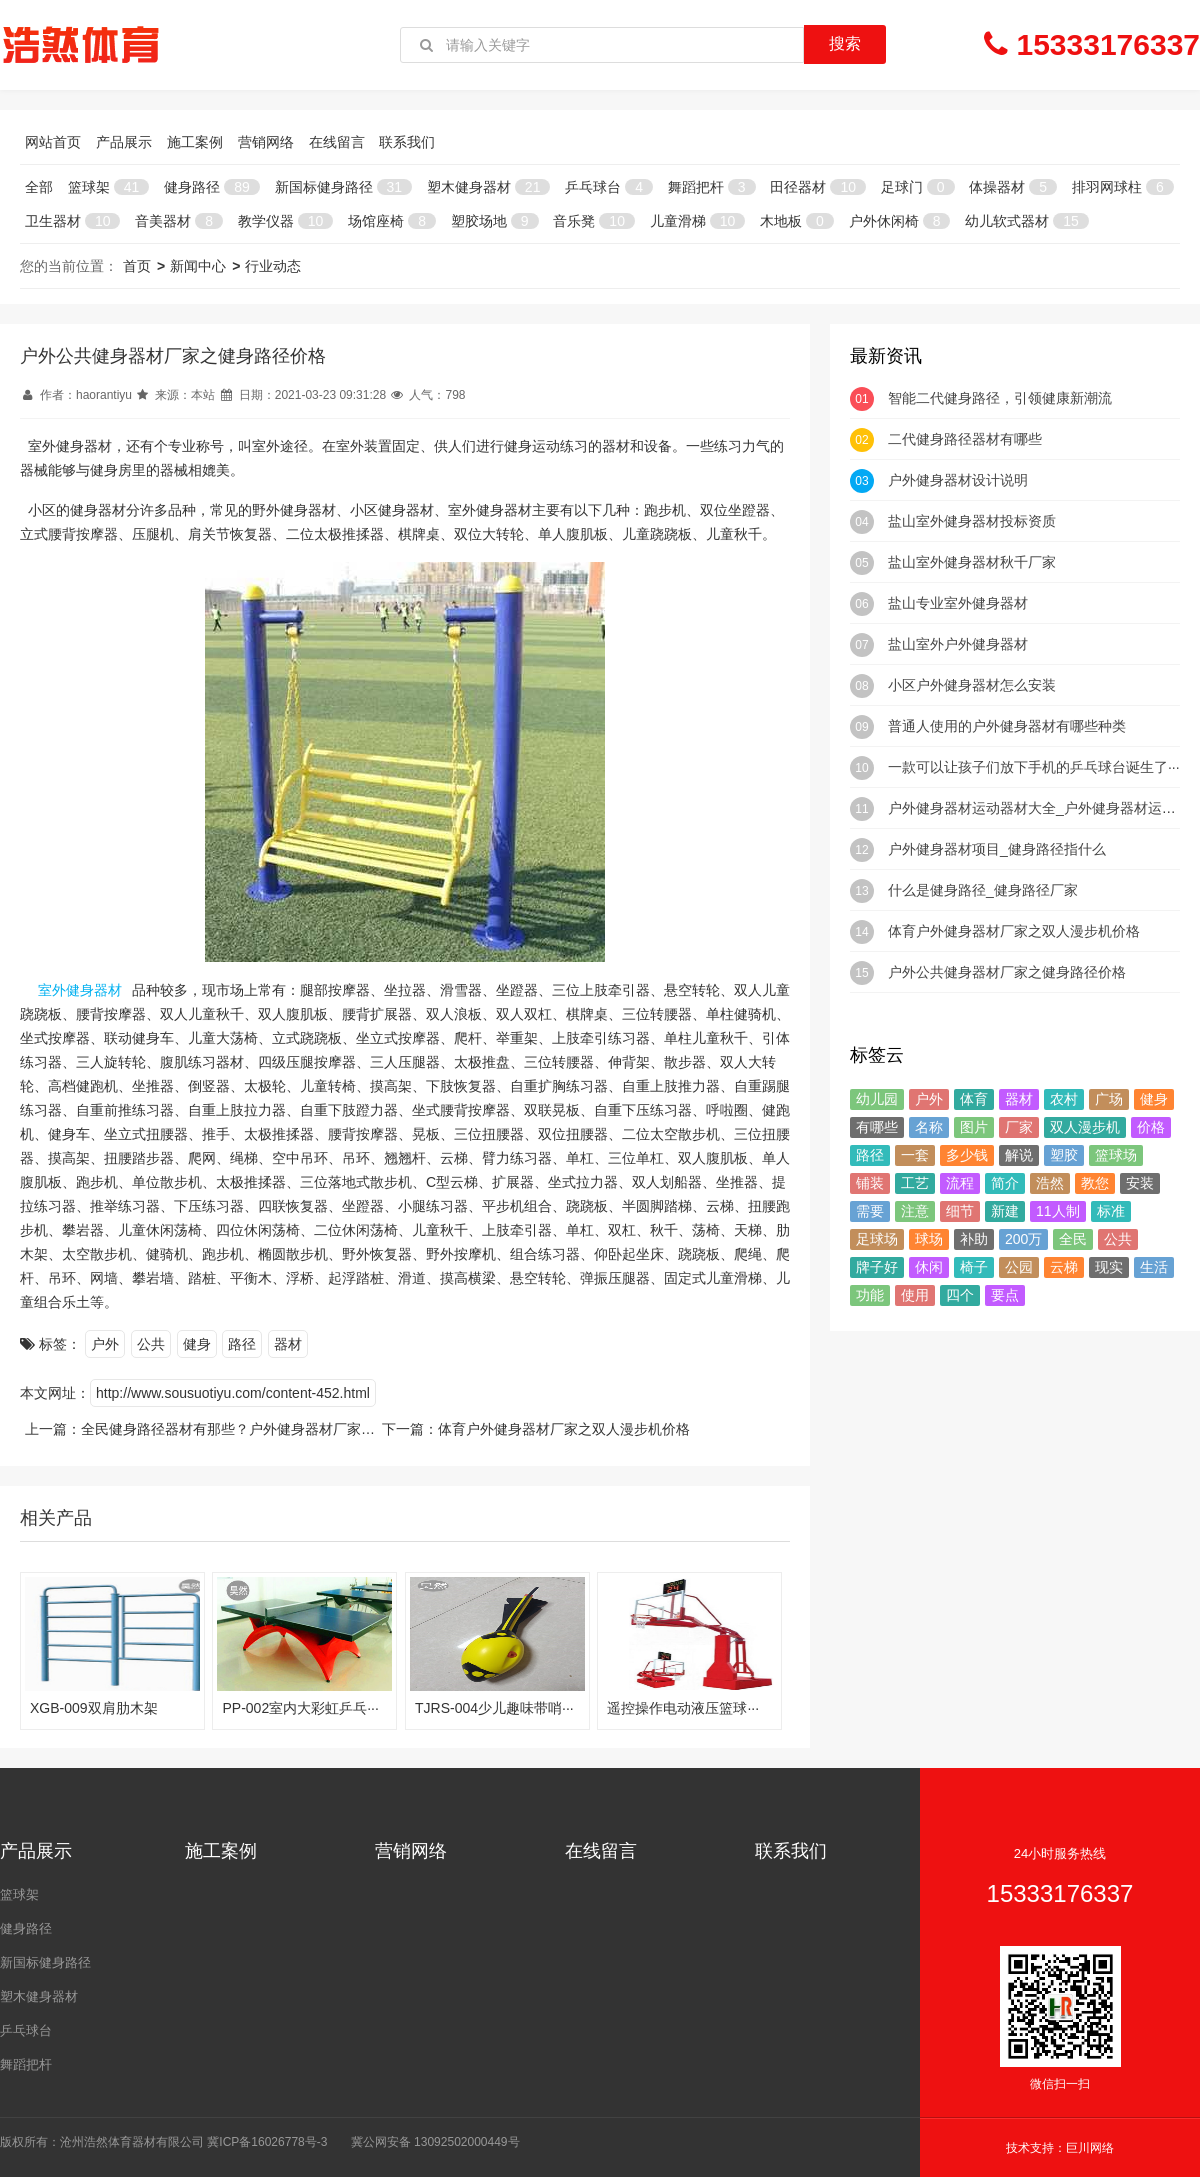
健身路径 (211, 187)
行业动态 (273, 266)
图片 (974, 1127)
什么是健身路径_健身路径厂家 (983, 890)
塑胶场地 (495, 221)
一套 (915, 1155)
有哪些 (877, 1127)
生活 (1154, 1267)
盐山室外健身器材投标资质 (972, 521)
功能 (870, 1295)
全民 (1073, 1239)
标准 (1111, 1211)
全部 (39, 187)
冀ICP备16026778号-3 (267, 2142)
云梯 (1064, 1267)
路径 (242, 1344)
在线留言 (337, 142)
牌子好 (877, 1267)
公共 (151, 1344)
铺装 (870, 1183)
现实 (1109, 1267)
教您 (1095, 1183)
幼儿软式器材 (1026, 221)
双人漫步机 (1085, 1127)
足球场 (877, 1239)
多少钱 (967, 1155)
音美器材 (179, 221)
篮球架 (108, 187)
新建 (1005, 1211)
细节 (960, 1211)
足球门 (918, 187)
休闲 (929, 1267)
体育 (974, 1099)
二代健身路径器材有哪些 (965, 439)
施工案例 (195, 142)
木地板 (797, 221)
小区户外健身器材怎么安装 (972, 685)
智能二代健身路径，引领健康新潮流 (1000, 398)
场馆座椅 (392, 221)
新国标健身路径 (343, 187)
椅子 (974, 1267)
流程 (960, 1183)
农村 (1064, 1099)
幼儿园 (877, 1099)
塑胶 (1064, 1155)
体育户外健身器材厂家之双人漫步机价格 (564, 1429)
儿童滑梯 (697, 221)
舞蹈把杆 (712, 187)
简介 (1005, 1183)
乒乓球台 (609, 187)
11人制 (1058, 1211)
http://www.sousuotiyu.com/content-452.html (233, 1393)
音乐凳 (593, 221)
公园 (1019, 1267)
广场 (1109, 1099)
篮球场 (1116, 1155)
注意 (915, 1211)
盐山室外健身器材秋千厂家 (972, 562)
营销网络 (266, 142)
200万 (1023, 1239)
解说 (1019, 1155)
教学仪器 (285, 221)
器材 (288, 1344)
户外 (105, 1344)
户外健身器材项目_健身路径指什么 (997, 849)
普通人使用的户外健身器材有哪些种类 (1007, 726)
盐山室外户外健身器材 (958, 644)
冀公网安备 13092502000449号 (435, 2142)
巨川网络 (1090, 2148)
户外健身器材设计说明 (958, 480)
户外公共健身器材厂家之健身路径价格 (1007, 972)
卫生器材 (72, 221)
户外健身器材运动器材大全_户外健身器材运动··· (1037, 808)
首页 (137, 266)
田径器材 (817, 187)
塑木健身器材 (488, 187)
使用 (915, 1295)
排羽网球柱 (1123, 187)
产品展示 (124, 142)
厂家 (1019, 1127)
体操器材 (1013, 187)
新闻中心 (198, 266)
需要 (870, 1211)
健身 (197, 1344)
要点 (1005, 1295)
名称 (929, 1127)
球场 (929, 1239)
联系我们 (407, 142)
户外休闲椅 (900, 221)
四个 (960, 1295)
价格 (1151, 1127)
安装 (1140, 1183)
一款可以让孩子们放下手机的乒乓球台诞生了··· (1034, 767)
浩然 (1050, 1183)
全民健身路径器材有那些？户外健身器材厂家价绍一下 (249, 1429)
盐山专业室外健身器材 (958, 603)
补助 (974, 1239)
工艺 (915, 1183)
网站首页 (53, 142)
